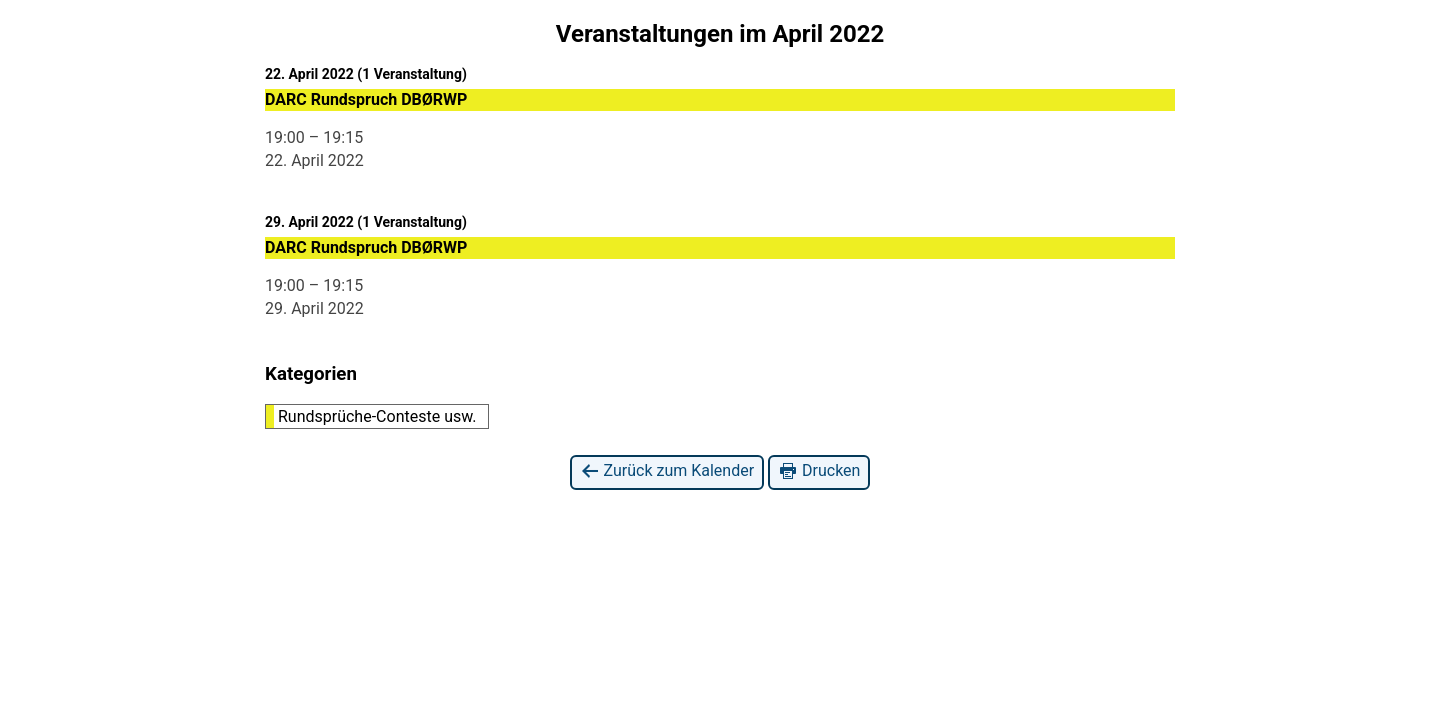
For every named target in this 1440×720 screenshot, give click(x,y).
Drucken (819, 471)
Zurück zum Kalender (667, 471)
